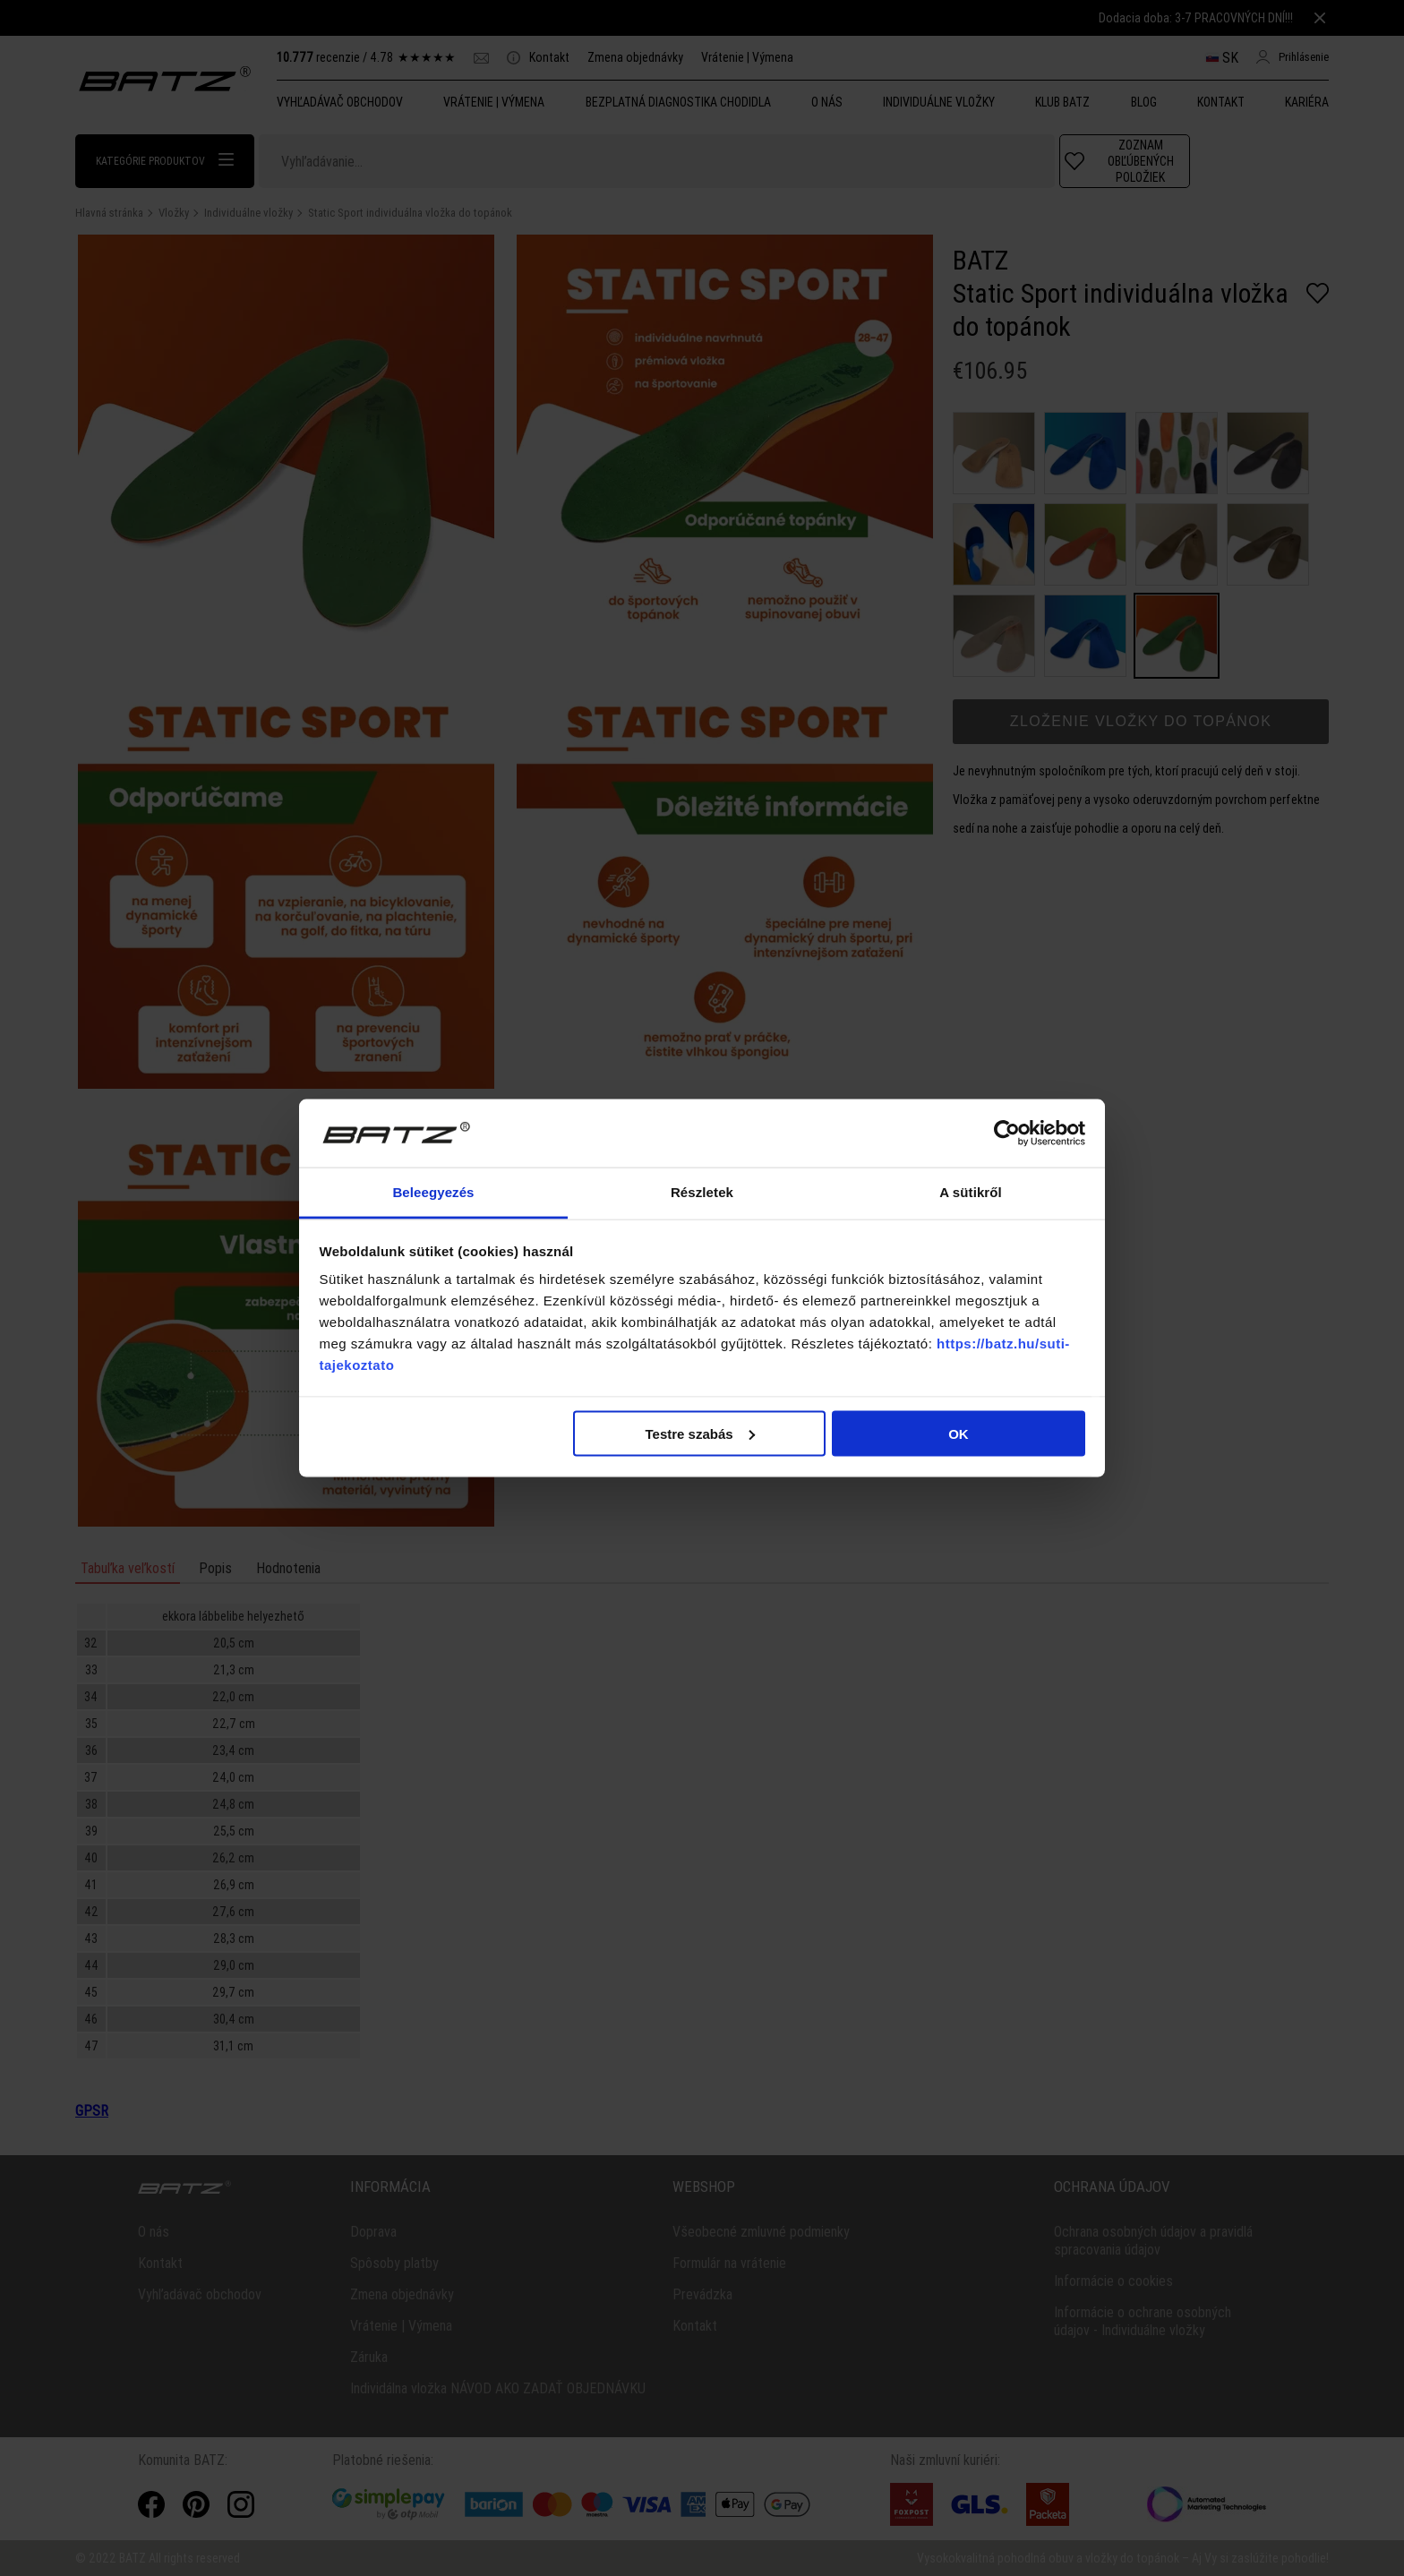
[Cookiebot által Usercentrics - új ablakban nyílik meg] (1007, 1133)
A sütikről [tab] (970, 1192)
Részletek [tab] (702, 1192)
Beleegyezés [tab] (433, 1192)
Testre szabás (699, 1433)
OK (958, 1433)
